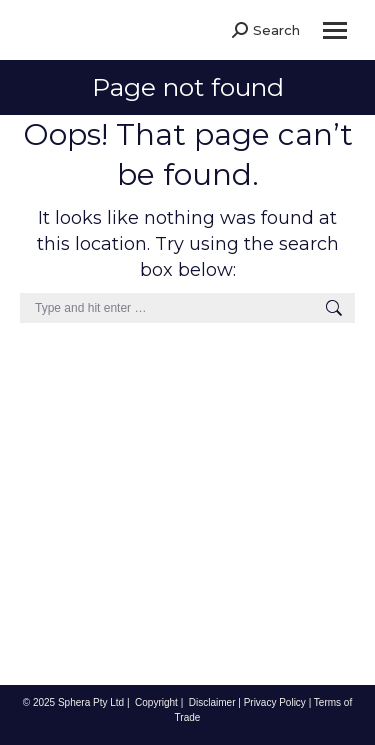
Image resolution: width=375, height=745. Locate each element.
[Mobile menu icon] (335, 30)
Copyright (156, 702)
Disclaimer (212, 702)
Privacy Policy (275, 702)
